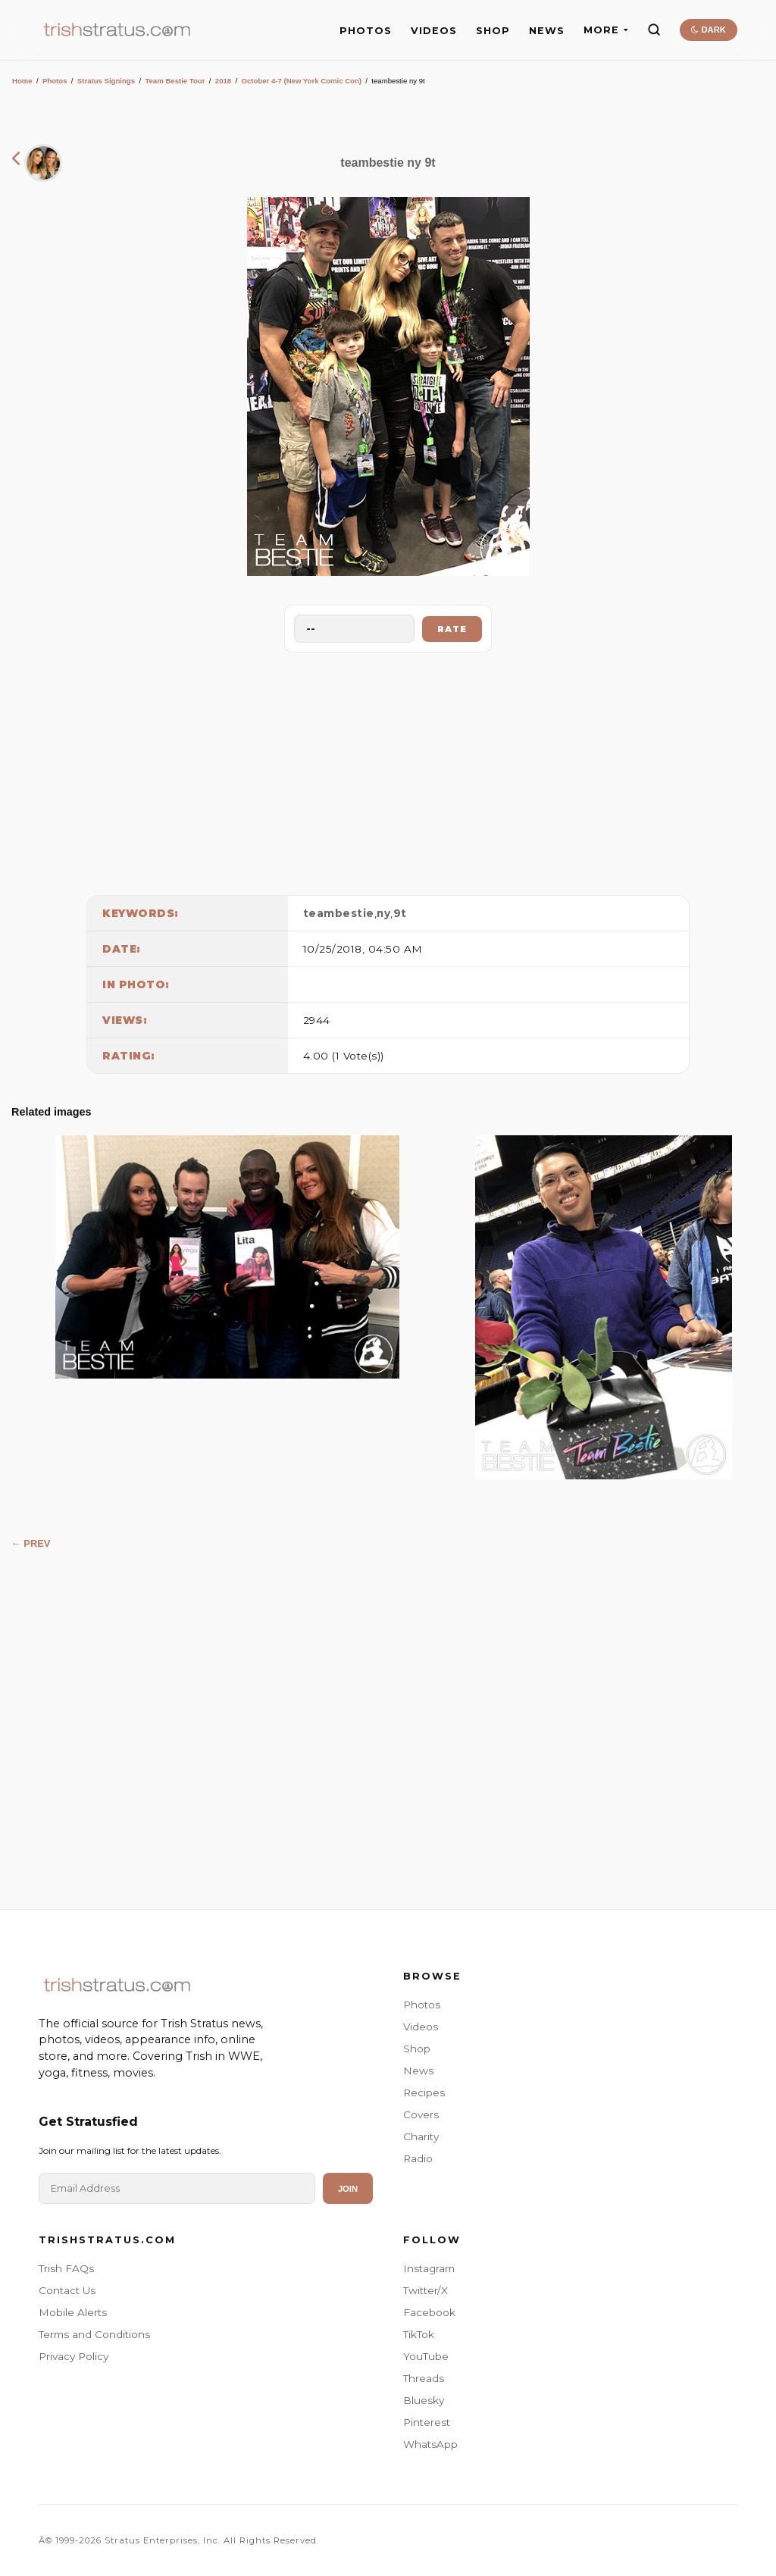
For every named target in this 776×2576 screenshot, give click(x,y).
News (418, 2070)
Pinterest (426, 2422)
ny (383, 913)
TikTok (418, 2334)
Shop (416, 2048)
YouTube (426, 2356)
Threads (423, 2378)
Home (22, 81)
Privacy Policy (73, 2356)
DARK (708, 29)
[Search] (654, 29)
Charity (421, 2136)
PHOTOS (366, 30)
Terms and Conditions (94, 2334)
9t (400, 913)
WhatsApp (430, 2444)
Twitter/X (425, 2290)
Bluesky (423, 2400)
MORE (606, 30)
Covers (421, 2114)
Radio (418, 2158)
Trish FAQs (66, 2268)
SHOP (493, 30)
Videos (420, 2026)
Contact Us (67, 2290)
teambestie (338, 913)
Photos (54, 81)
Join (348, 2188)
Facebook (429, 2312)
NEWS (547, 30)
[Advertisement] (388, 770)
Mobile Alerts (73, 2312)
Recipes (424, 2092)
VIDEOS (434, 30)
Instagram (429, 2268)
